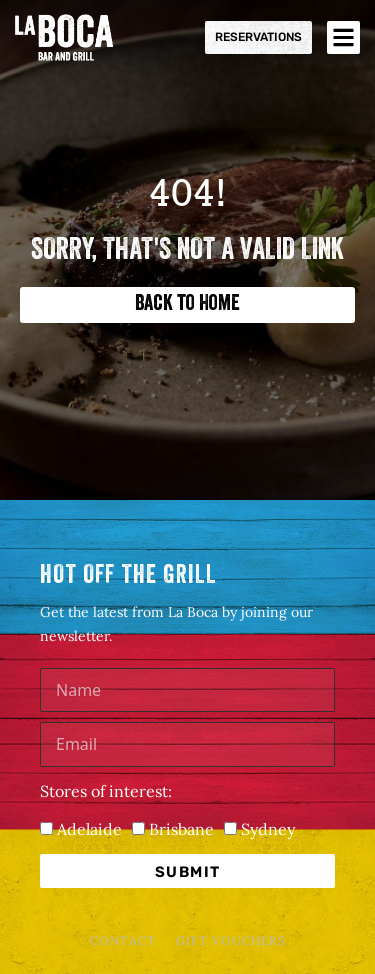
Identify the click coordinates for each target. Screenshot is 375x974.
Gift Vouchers (231, 940)
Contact (123, 940)
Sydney (268, 829)
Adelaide (89, 829)
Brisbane (181, 829)
